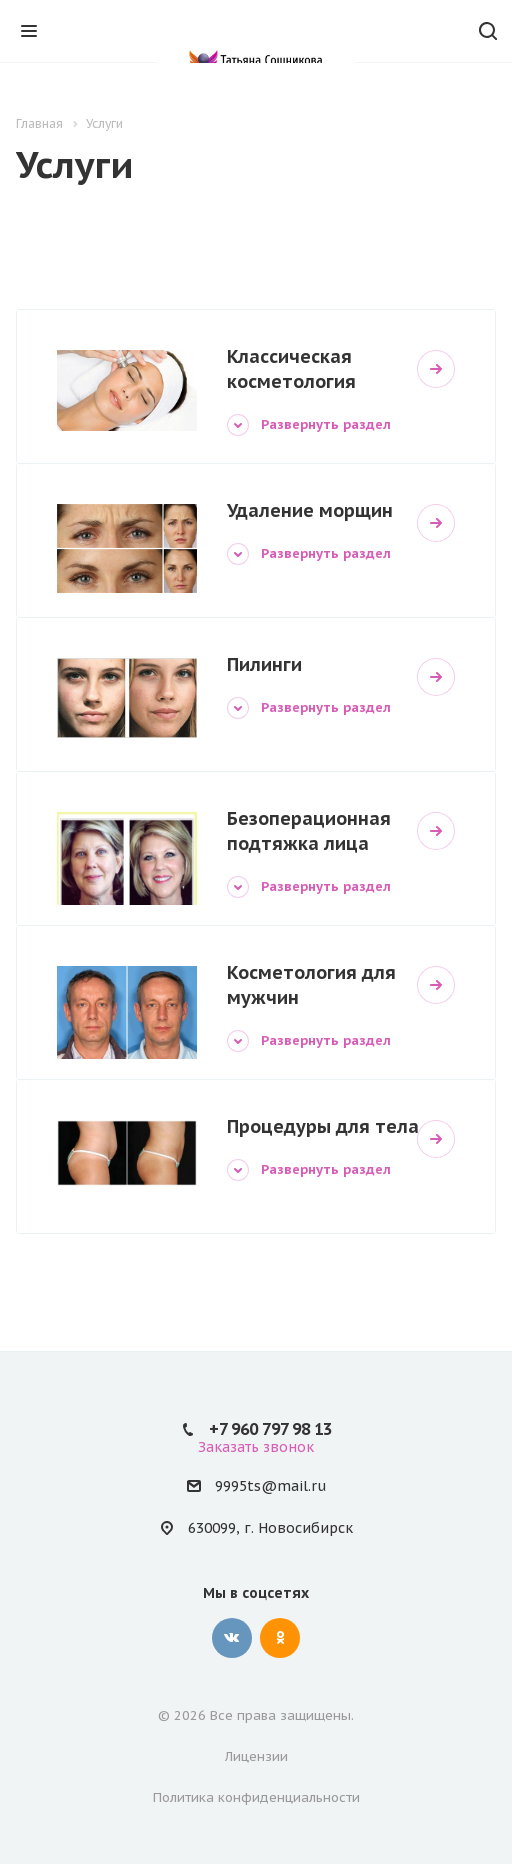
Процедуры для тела (323, 1126)
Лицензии (256, 1756)
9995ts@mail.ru (270, 1487)
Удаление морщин (310, 510)
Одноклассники (280, 1638)
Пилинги (264, 664)
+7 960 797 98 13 (270, 1429)
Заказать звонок (256, 1447)
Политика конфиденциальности (256, 1797)
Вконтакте (232, 1638)
